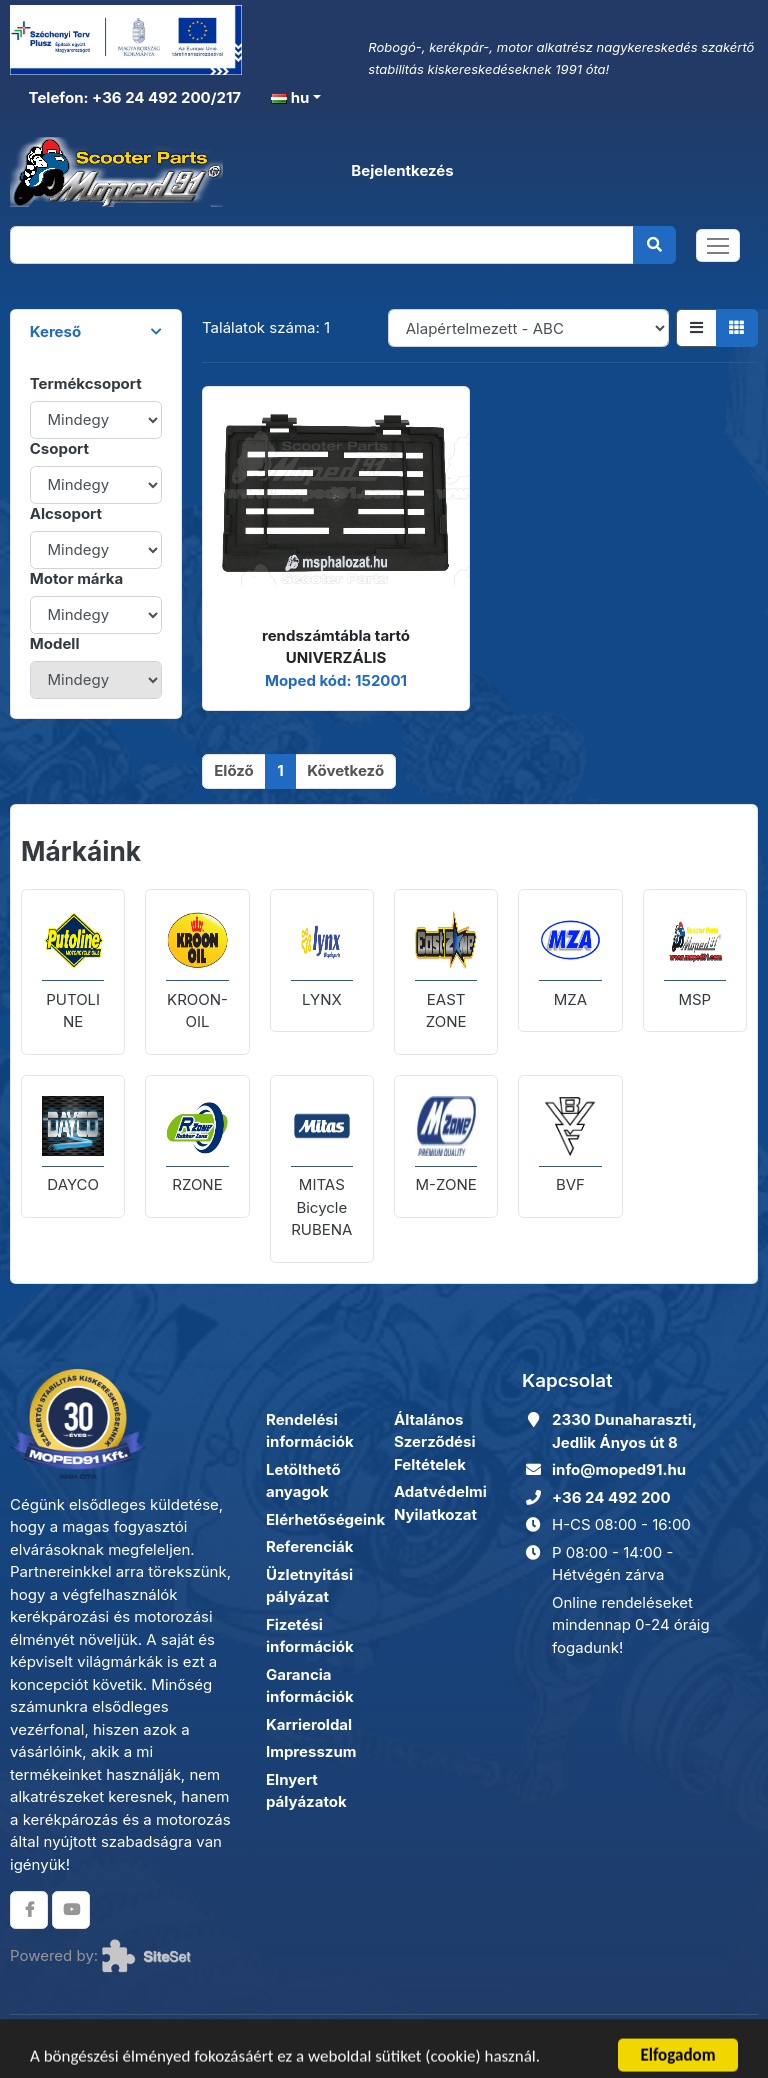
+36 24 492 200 (611, 1497)
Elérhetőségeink (325, 1519)
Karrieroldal (309, 1724)
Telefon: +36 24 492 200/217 (133, 97)
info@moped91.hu (619, 1469)
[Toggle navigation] (718, 245)
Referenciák (310, 1546)
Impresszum (311, 1751)
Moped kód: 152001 (336, 680)
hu (290, 97)
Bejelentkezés (402, 170)
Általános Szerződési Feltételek (435, 1442)
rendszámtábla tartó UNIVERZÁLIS (336, 647)
